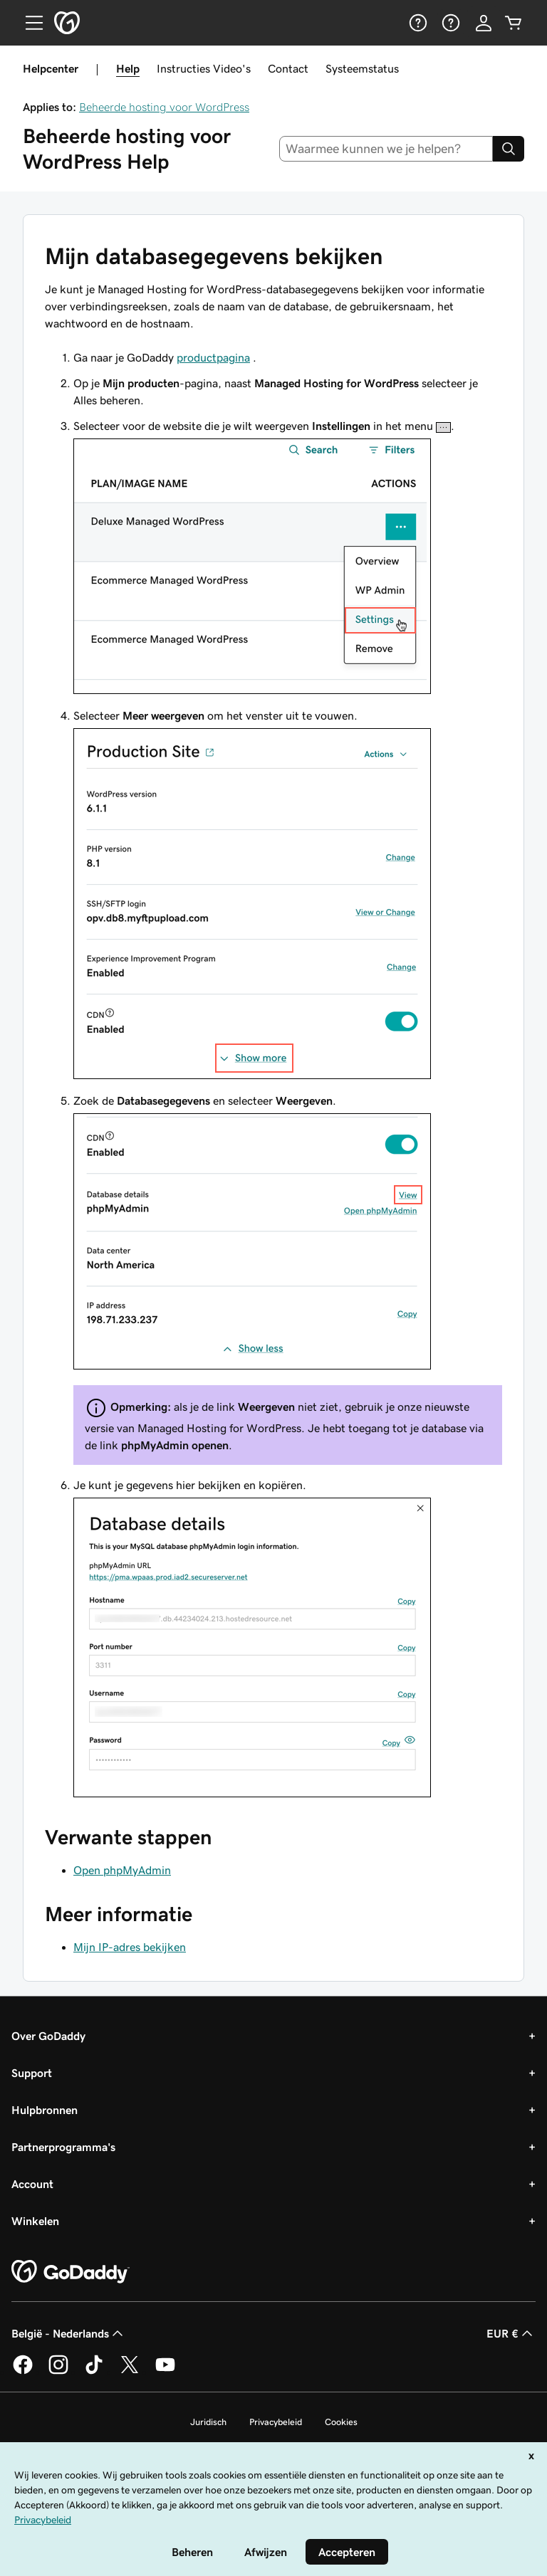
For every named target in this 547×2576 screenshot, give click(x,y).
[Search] (508, 149)
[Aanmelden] (483, 22)
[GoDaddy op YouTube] (165, 2371)
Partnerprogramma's (63, 2146)
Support (31, 2072)
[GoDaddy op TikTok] (94, 2371)
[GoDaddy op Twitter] (129, 2371)
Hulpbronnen (44, 2109)
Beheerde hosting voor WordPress (164, 106)
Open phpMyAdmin (122, 1870)
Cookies (341, 2422)
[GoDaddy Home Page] (70, 2272)
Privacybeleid (275, 2422)
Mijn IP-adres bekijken (129, 1946)
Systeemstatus (362, 68)
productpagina (213, 357)
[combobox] (386, 148)
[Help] (416, 22)
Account (32, 2183)
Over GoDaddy (48, 2035)
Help (128, 68)
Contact (288, 68)
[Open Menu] (28, 22)
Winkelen (35, 2221)
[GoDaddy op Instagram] (58, 2371)
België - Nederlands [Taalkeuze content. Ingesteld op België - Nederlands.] (68, 2333)
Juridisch (208, 2422)
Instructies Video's (204, 68)
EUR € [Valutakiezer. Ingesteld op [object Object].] (511, 2333)
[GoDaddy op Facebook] (22, 2371)
